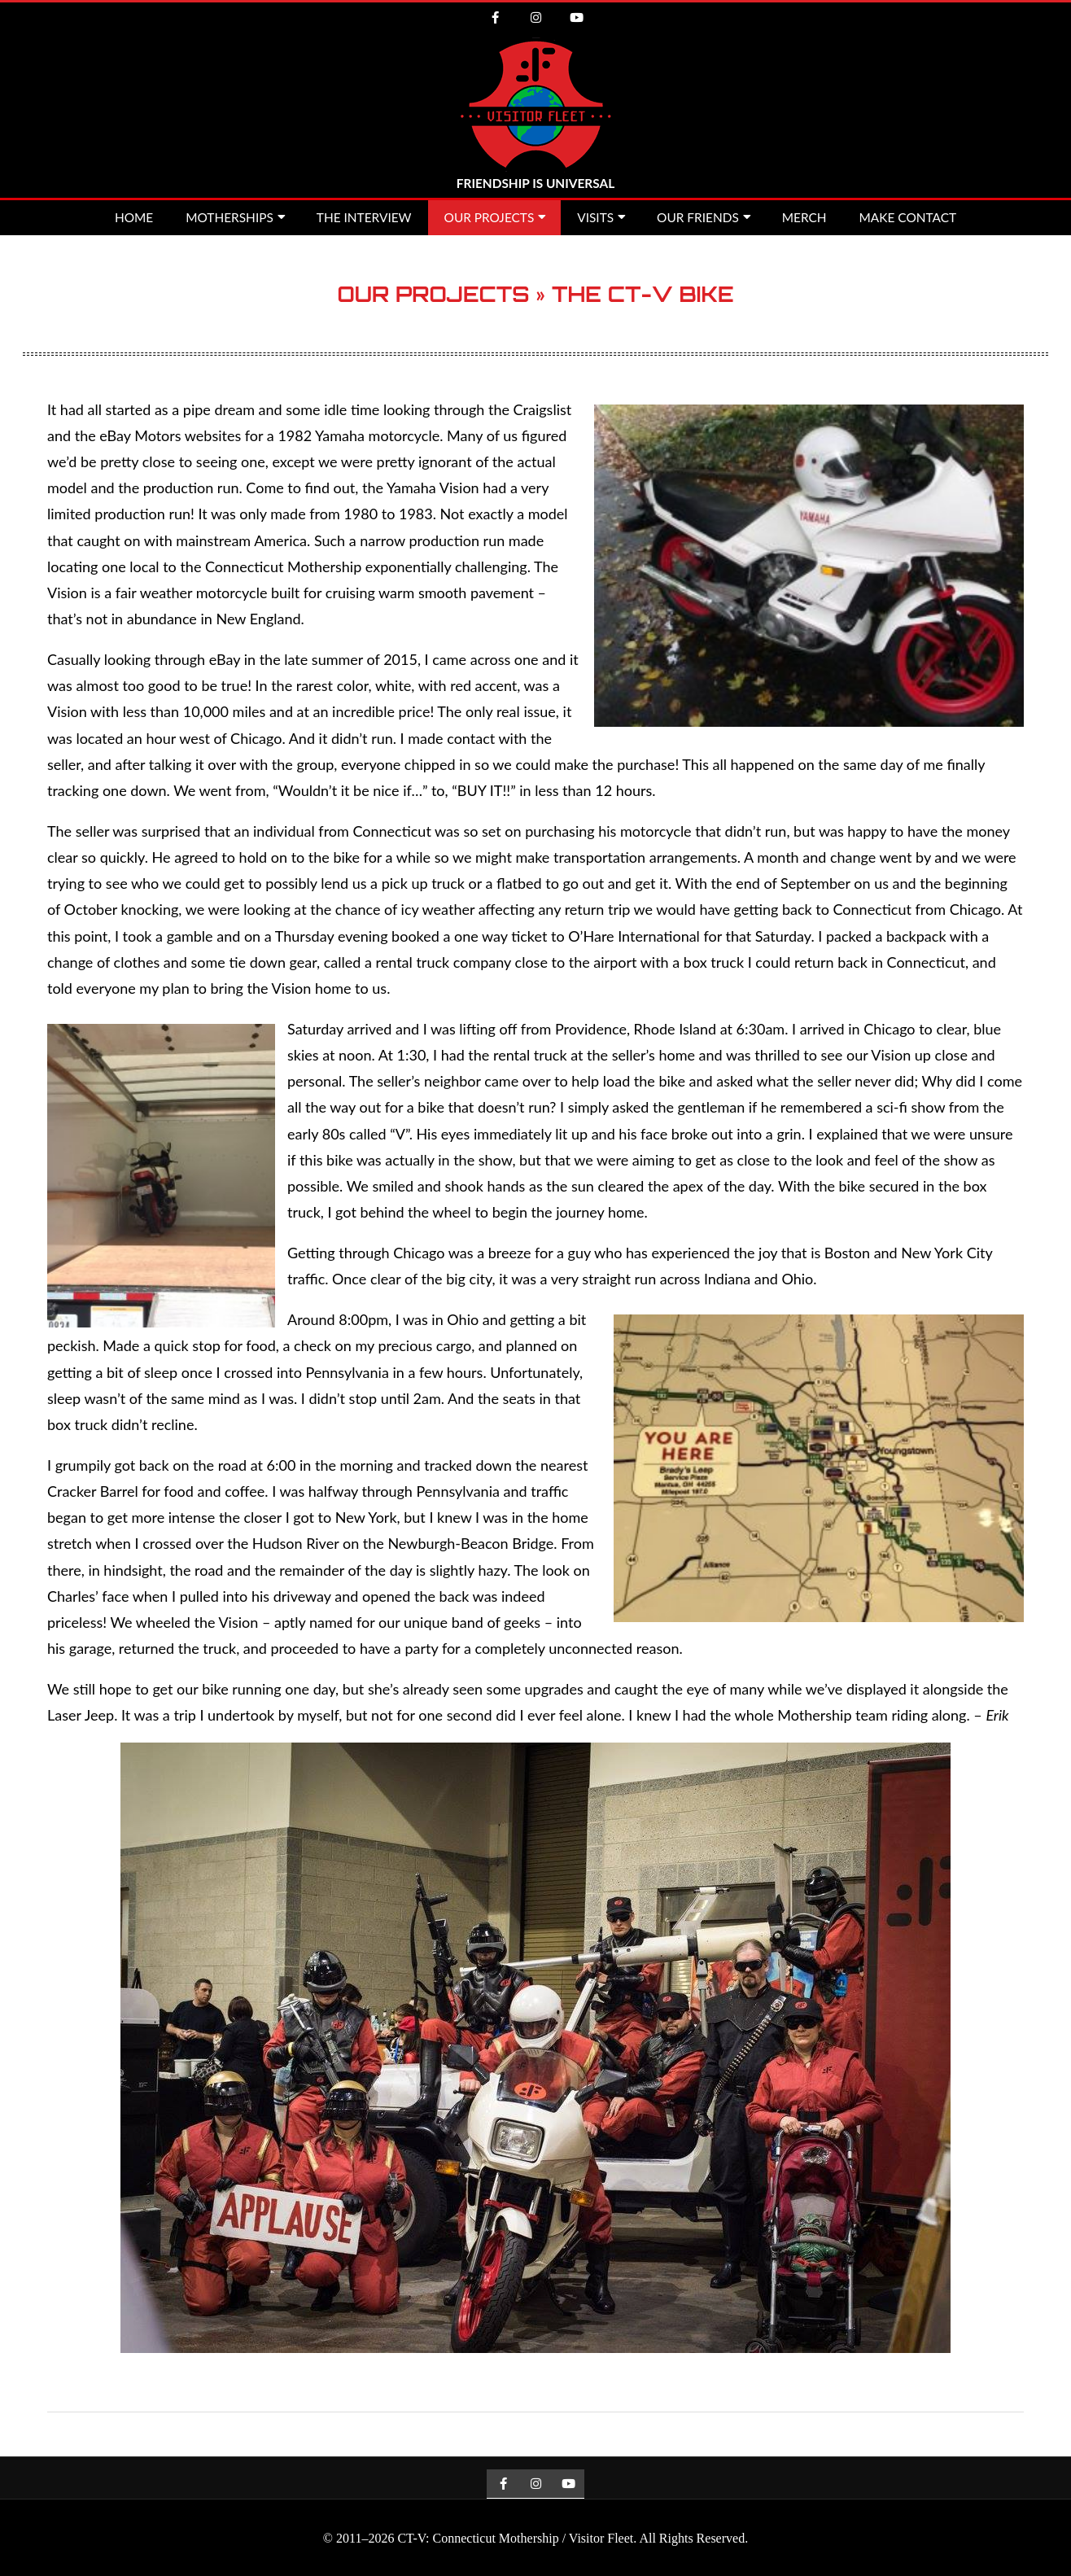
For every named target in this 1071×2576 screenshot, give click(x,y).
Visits (595, 217)
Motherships (229, 217)
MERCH (804, 217)
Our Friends (698, 217)
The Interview (364, 217)
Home (134, 217)
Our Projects (489, 217)
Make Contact (908, 217)
